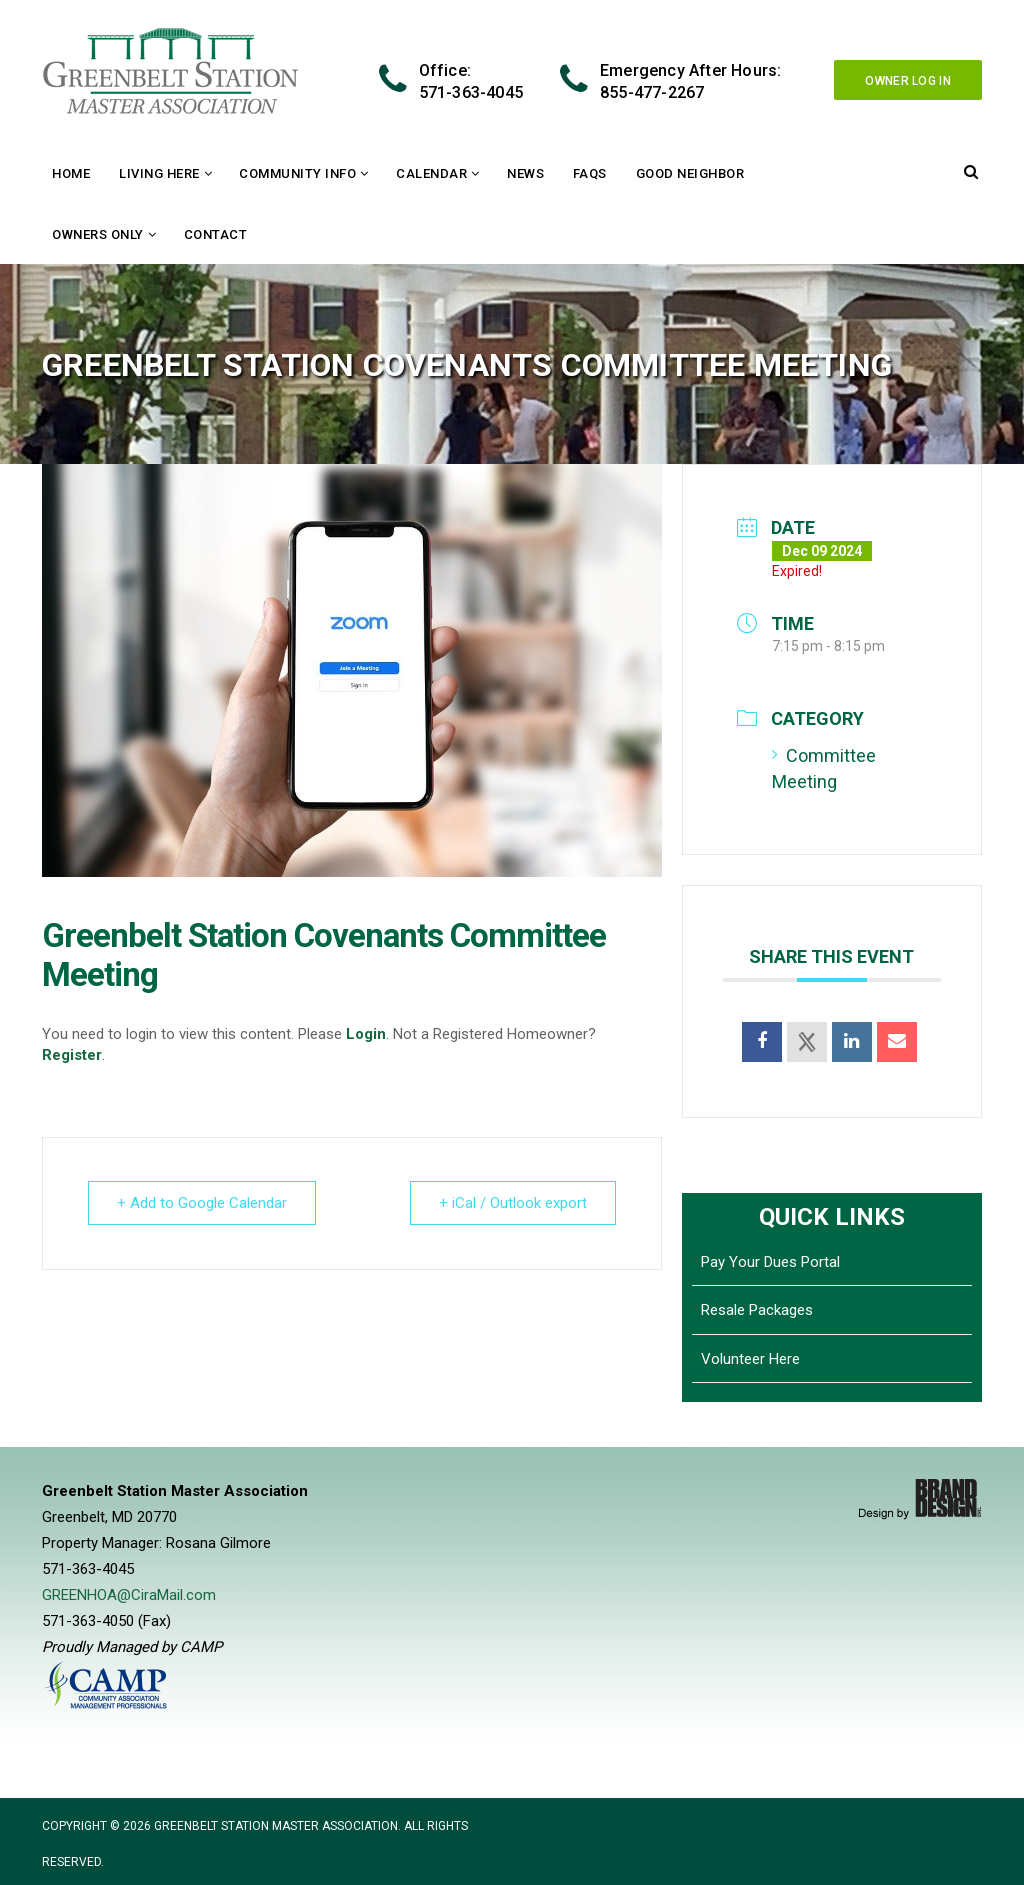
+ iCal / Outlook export (513, 1203)
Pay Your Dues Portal (770, 1262)
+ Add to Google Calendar (202, 1203)
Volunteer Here (750, 1359)
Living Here (159, 173)
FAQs (590, 173)
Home (71, 173)
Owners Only (98, 234)
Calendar (431, 173)
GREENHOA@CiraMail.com (129, 1595)
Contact (216, 234)
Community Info (297, 173)
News (525, 173)
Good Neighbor (690, 173)
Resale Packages (757, 1310)
